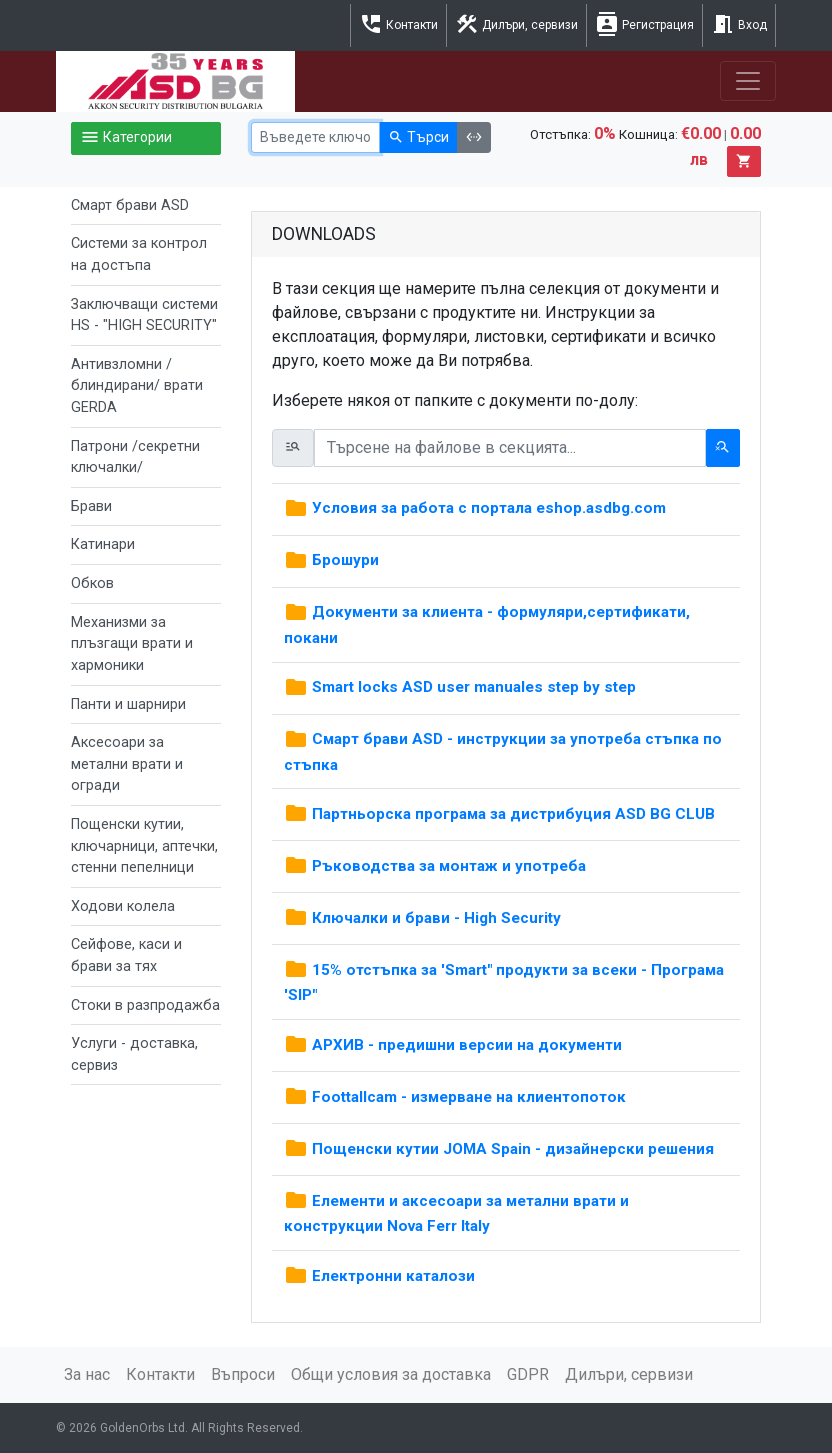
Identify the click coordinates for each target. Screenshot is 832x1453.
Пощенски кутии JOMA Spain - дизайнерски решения (499, 1149)
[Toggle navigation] (748, 81)
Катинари (103, 544)
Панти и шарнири (128, 704)
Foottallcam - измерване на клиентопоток (455, 1097)
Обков (92, 583)
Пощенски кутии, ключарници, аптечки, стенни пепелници (144, 846)
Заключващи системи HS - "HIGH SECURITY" (144, 315)
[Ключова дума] (315, 137)
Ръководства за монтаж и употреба (435, 866)
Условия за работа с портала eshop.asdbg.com (475, 508)
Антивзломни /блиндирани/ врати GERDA (137, 386)
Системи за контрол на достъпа (139, 254)
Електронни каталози (379, 1276)
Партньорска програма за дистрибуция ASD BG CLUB (499, 814)
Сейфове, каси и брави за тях (126, 955)
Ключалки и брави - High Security (422, 918)
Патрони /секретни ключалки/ (135, 457)
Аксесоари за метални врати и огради (127, 764)
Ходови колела (123, 906)
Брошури (331, 560)
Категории (126, 138)
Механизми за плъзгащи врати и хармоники (132, 644)
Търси (418, 138)
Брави (91, 506)
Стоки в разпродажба (145, 1005)
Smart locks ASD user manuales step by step (460, 687)
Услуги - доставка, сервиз (134, 1054)
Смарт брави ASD (130, 205)
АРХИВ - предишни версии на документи (453, 1045)
